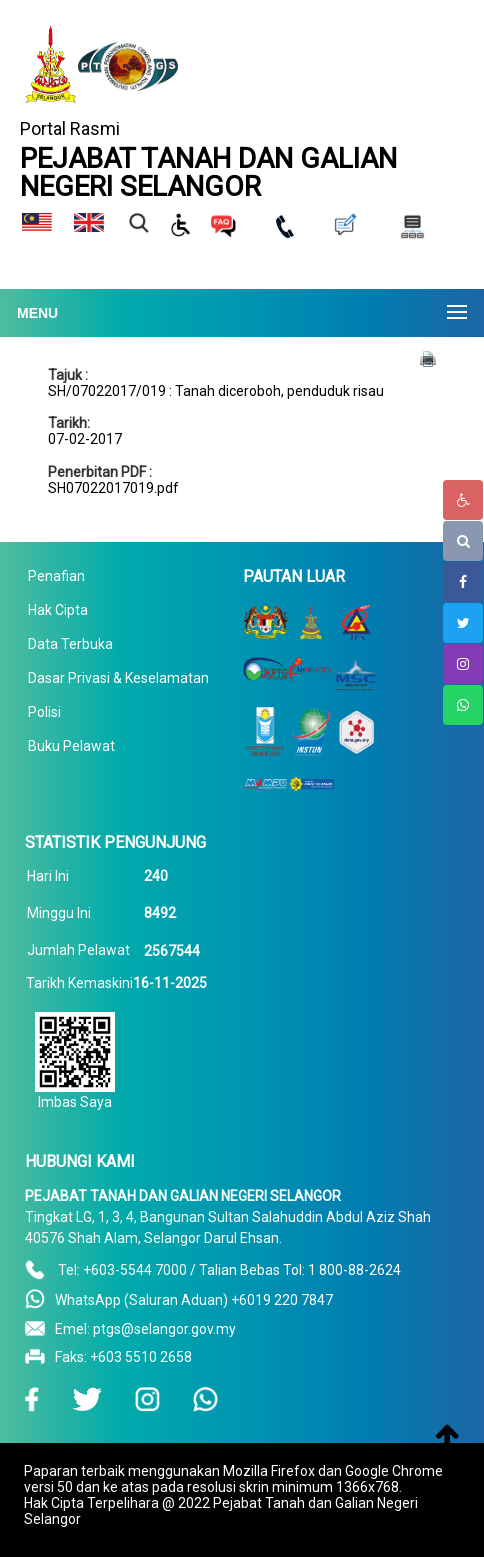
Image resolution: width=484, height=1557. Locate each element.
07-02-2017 (85, 439)
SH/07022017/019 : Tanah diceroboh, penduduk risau (216, 391)
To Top (441, 1463)
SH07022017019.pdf (113, 488)
